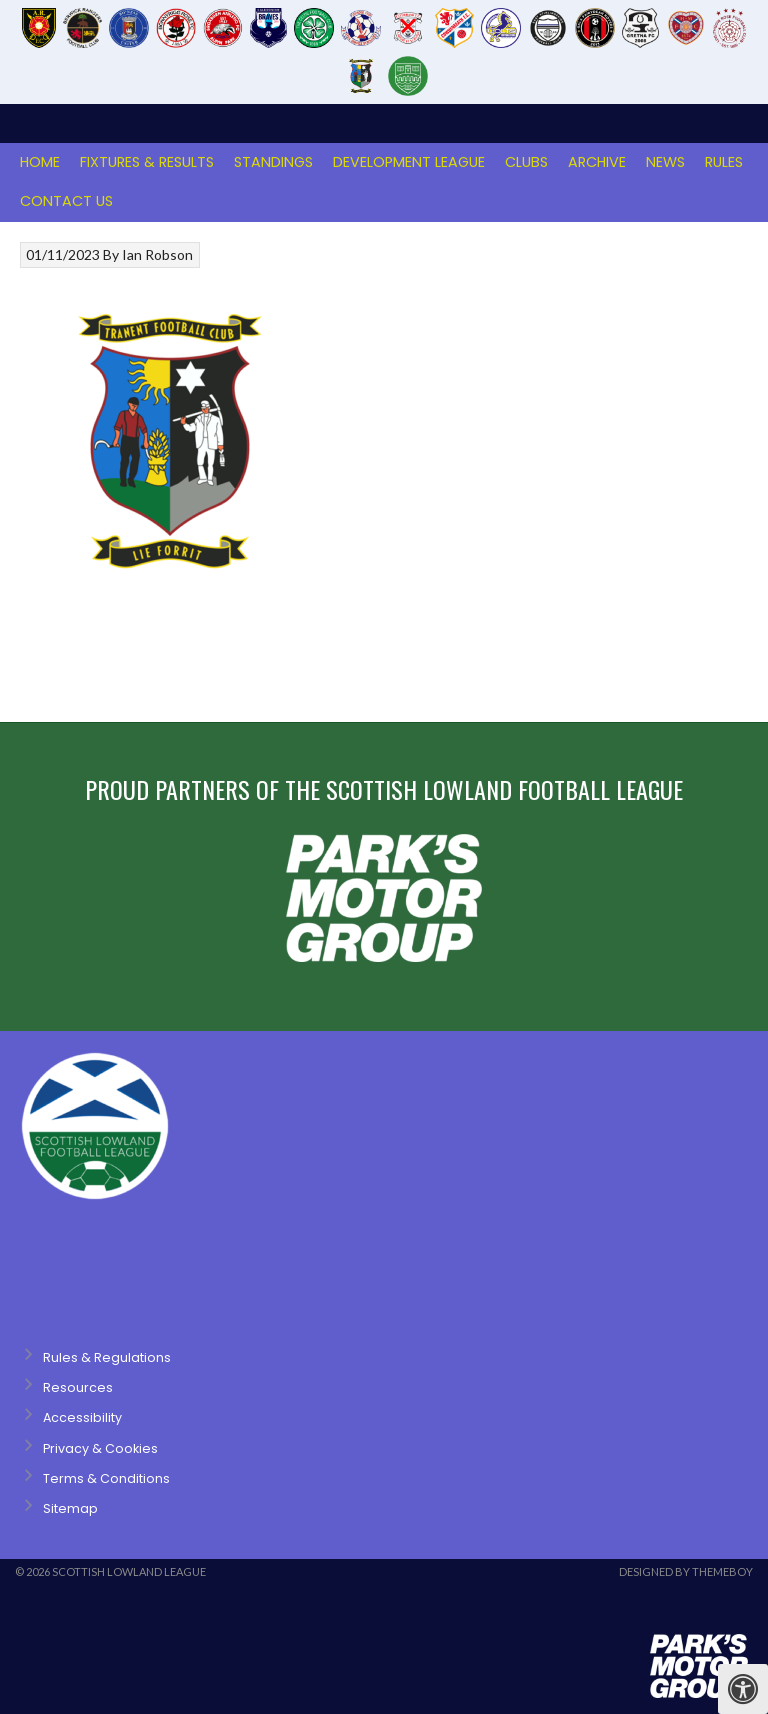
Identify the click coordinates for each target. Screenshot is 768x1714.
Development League (409, 162)
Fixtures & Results (147, 162)
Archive (597, 162)
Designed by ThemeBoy (686, 1571)
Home (40, 162)
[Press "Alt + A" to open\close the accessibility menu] (743, 1689)
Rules (724, 162)
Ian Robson (157, 254)
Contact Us (66, 201)
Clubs (526, 162)
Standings (273, 162)
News (665, 162)
